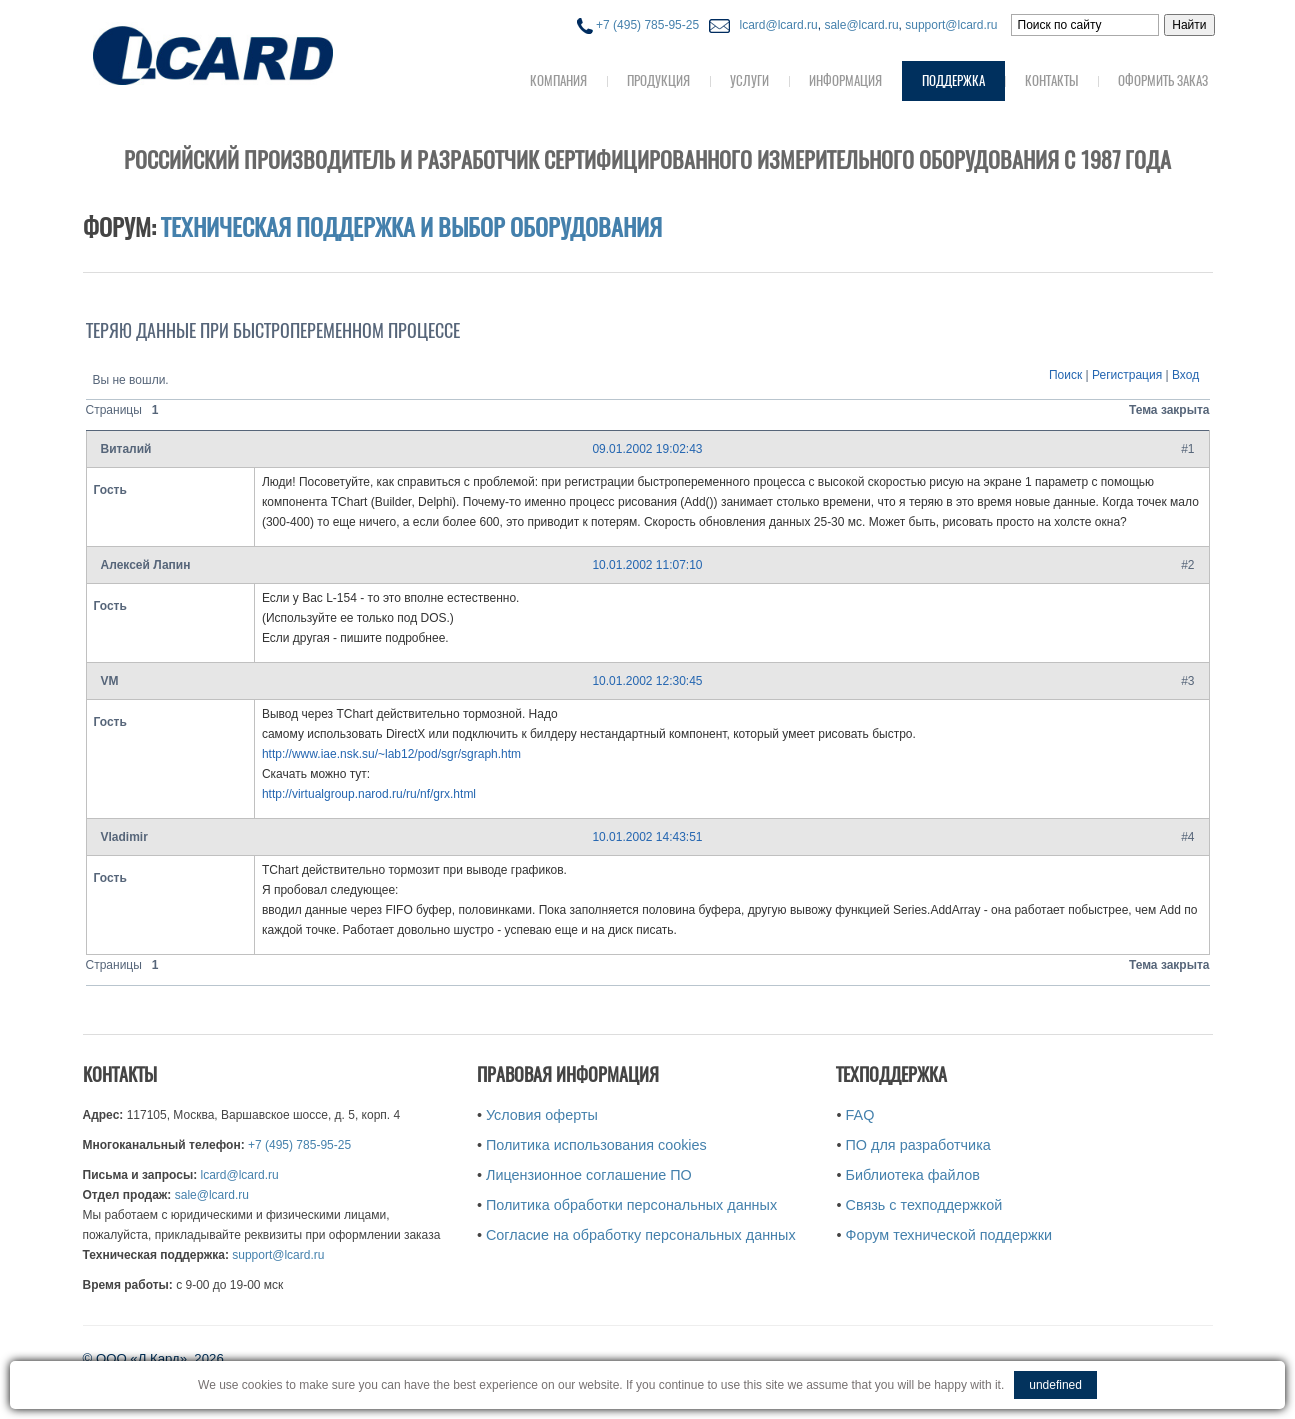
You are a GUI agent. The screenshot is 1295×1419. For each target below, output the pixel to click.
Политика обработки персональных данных (631, 1205)
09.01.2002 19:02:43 (647, 449)
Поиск (1065, 375)
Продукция (658, 80)
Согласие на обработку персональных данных (641, 1235)
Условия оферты (542, 1115)
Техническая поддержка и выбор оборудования (411, 227)
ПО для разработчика (918, 1145)
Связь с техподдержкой (924, 1205)
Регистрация (1127, 375)
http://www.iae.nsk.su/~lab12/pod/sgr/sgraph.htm (391, 754)
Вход (1185, 375)
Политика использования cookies (596, 1145)
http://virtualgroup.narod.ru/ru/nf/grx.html (369, 794)
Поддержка (953, 80)
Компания (558, 80)
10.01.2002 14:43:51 (647, 837)
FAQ (860, 1115)
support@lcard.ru (951, 25)
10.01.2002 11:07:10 (647, 565)
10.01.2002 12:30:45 (647, 681)
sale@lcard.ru (861, 25)
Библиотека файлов (913, 1175)
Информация (845, 80)
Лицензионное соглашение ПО (589, 1175)
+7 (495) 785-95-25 (638, 25)
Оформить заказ (1163, 80)
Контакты (1051, 80)
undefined (1055, 1385)
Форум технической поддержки (949, 1235)
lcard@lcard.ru (775, 25)
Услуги (749, 80)
